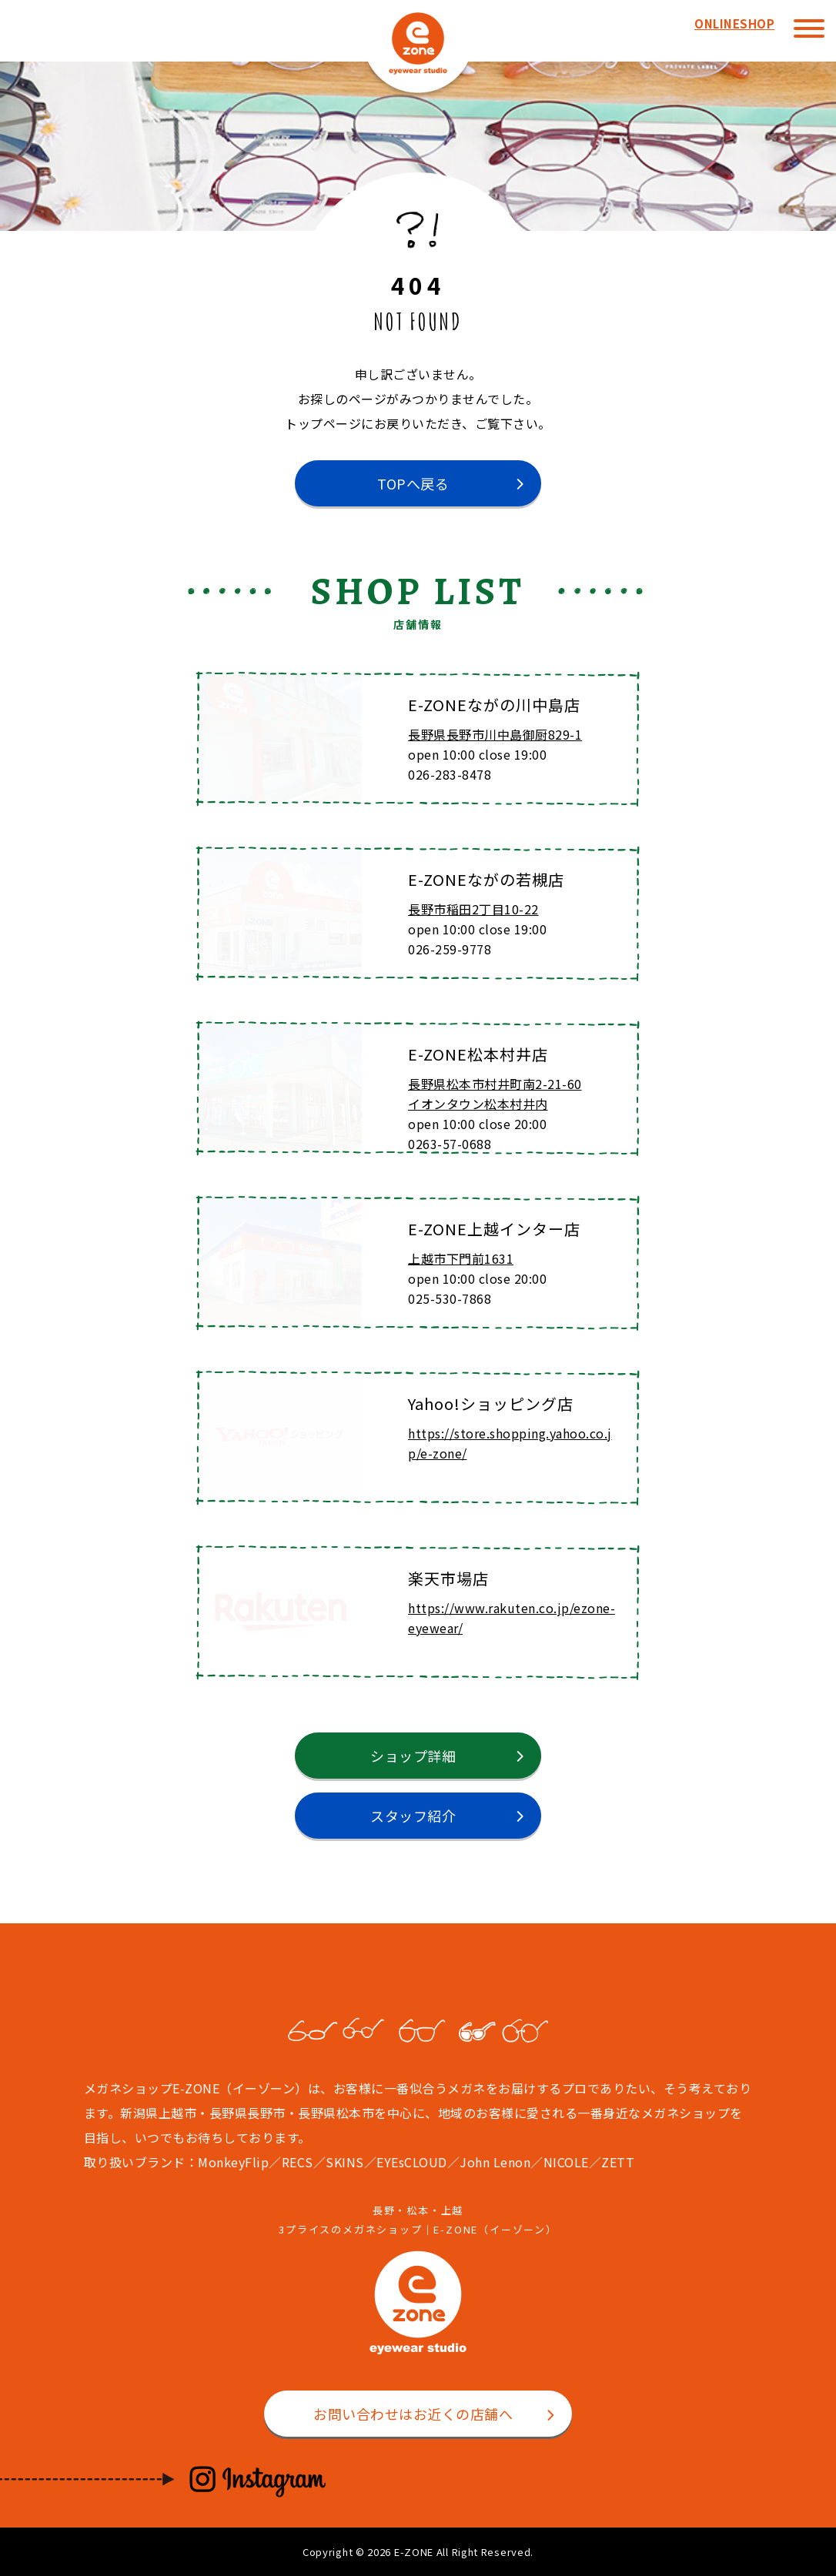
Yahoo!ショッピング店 (490, 1403)
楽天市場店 (448, 1578)
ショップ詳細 (413, 1756)
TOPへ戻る (413, 483)
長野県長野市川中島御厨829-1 (495, 734)
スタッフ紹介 (413, 1816)
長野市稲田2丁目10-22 (473, 909)
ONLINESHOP (734, 23)
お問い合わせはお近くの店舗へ (413, 2414)
